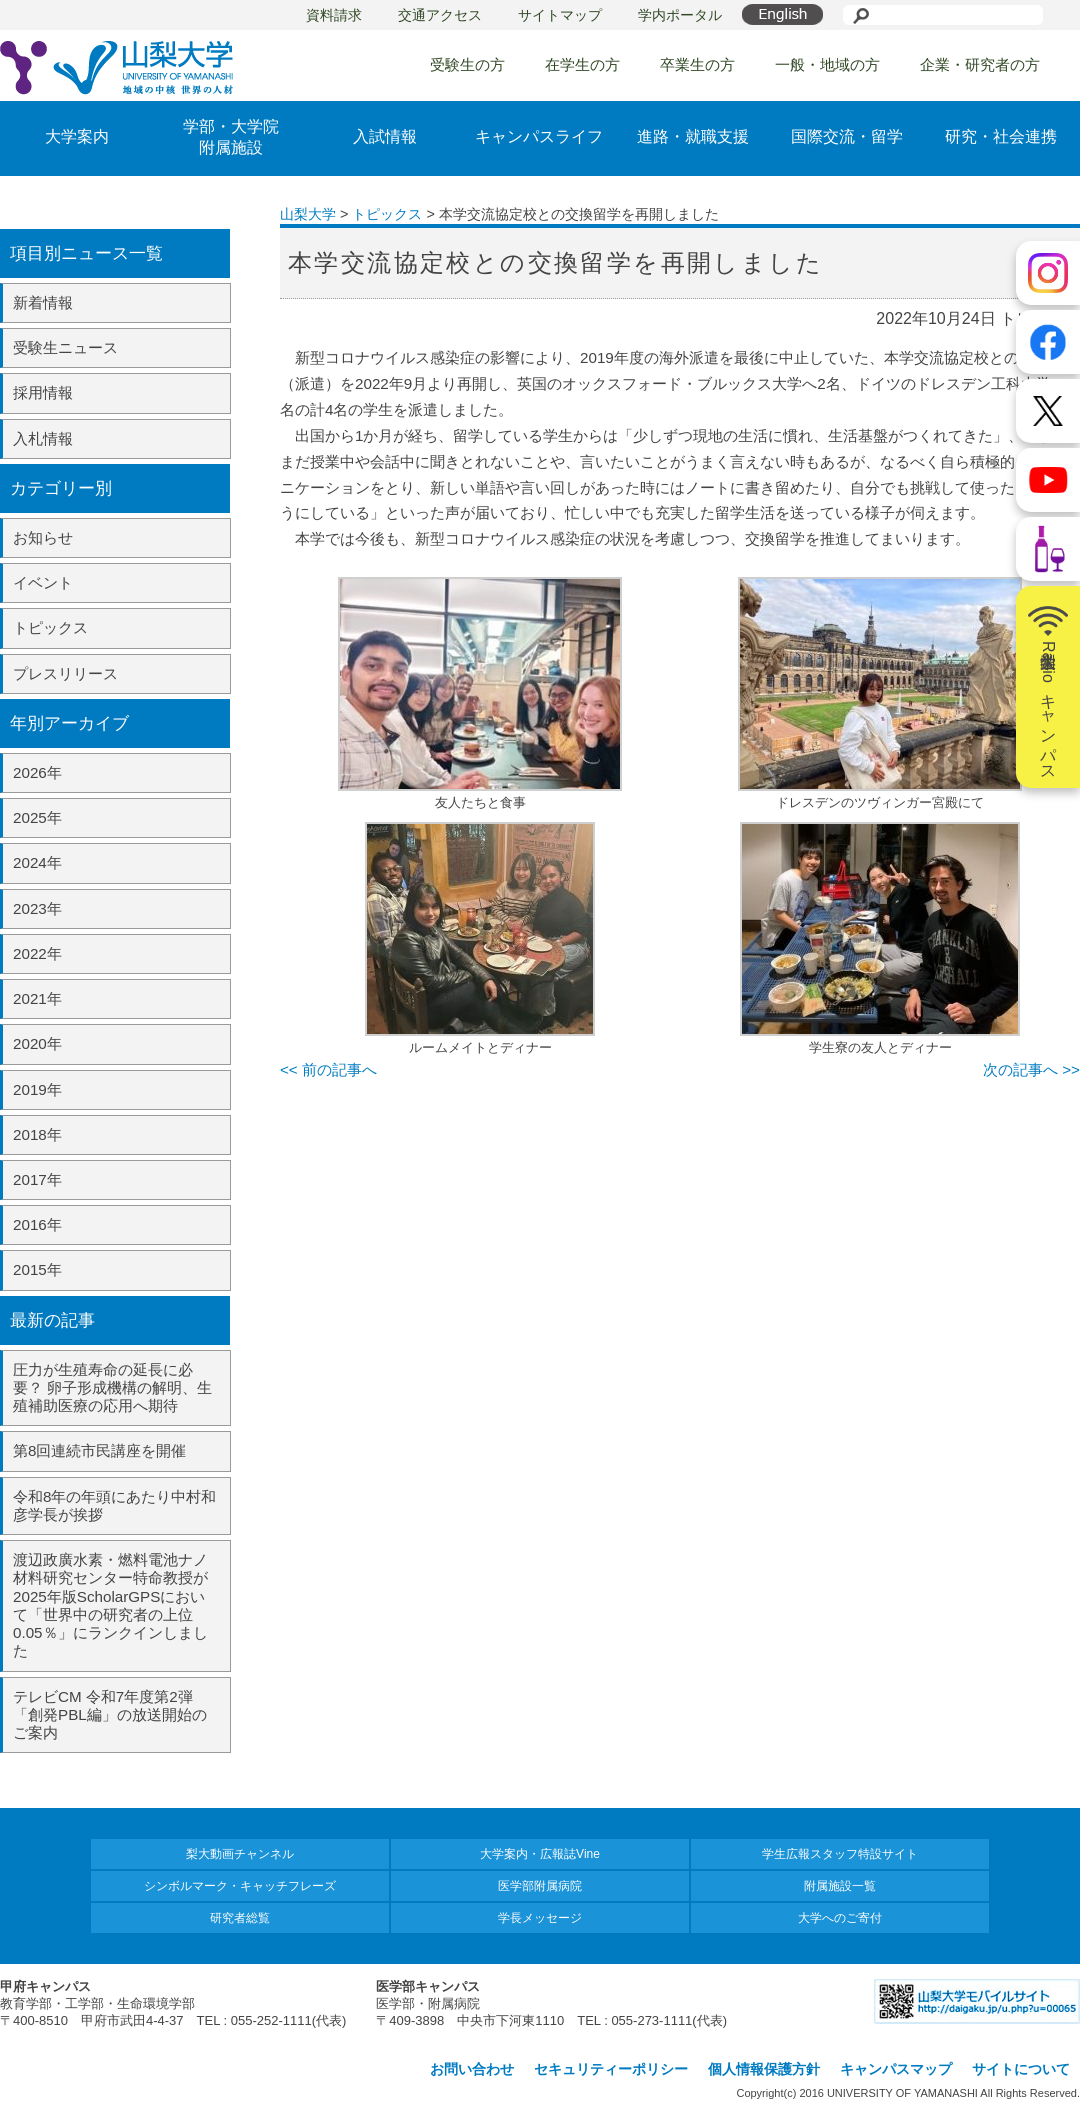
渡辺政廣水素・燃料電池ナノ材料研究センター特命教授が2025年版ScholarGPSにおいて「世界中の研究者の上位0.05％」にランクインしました (110, 1605)
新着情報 (43, 302)
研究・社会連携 (1001, 136)
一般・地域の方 (827, 64)
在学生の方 (582, 64)
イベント (43, 582)
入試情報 (385, 136)
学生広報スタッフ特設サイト (840, 1854)
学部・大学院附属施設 (231, 137)
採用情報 (43, 392)
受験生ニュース (65, 347)
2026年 (37, 772)
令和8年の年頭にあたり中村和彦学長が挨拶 (114, 1505)
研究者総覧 (240, 1918)
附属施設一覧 (840, 1886)
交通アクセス (440, 15)
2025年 (37, 817)
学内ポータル (680, 15)
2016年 (37, 1224)
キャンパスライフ (539, 136)
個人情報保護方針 (764, 2069)
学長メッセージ (540, 1918)
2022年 (37, 953)
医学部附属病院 (540, 1886)
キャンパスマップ (896, 2069)
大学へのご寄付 (840, 1918)
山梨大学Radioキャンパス (1048, 687)
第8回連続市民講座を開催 (99, 1450)
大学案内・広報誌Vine (540, 1854)
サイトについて (1021, 2069)
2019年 (37, 1089)
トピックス (50, 627)
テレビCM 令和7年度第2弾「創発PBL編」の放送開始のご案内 (110, 1714)
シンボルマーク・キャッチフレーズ (240, 1886)
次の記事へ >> (1031, 1069)
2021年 (37, 998)
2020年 (37, 1043)
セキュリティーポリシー (611, 2069)
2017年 (37, 1179)
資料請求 (334, 15)
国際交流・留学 (847, 136)
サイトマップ (560, 15)
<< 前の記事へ (328, 1069)
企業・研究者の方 (980, 64)
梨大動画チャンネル (240, 1854)
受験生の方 (467, 64)
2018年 (37, 1134)
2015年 (37, 1269)
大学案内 (77, 136)
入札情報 (43, 438)
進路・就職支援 (693, 136)
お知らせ (43, 537)
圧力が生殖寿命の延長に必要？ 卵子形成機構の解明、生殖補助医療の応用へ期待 (112, 1387)
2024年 (37, 862)
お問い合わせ (472, 2069)
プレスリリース (65, 673)
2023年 (37, 908)
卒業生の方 (697, 64)
